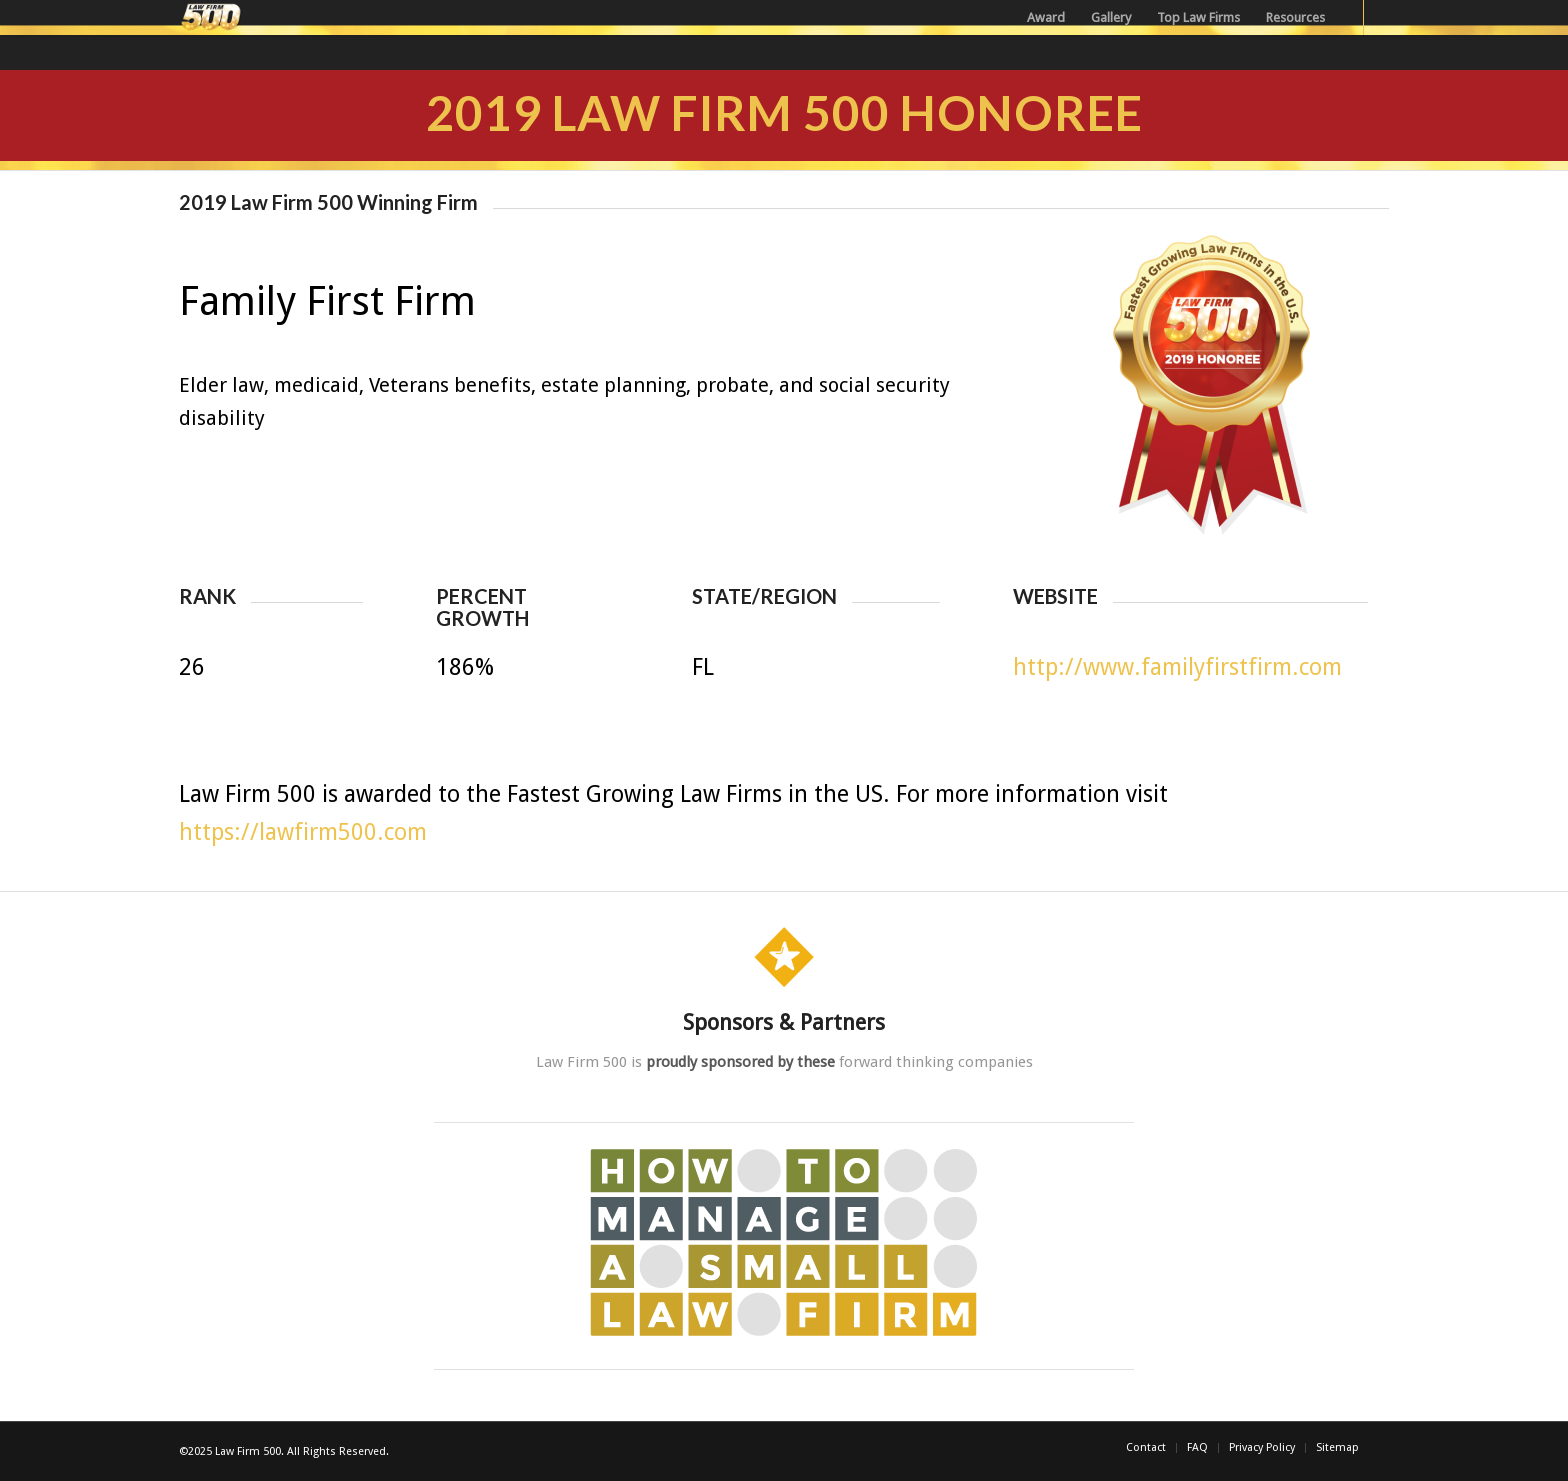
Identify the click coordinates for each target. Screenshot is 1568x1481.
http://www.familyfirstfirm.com (1177, 667)
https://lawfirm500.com (303, 832)
